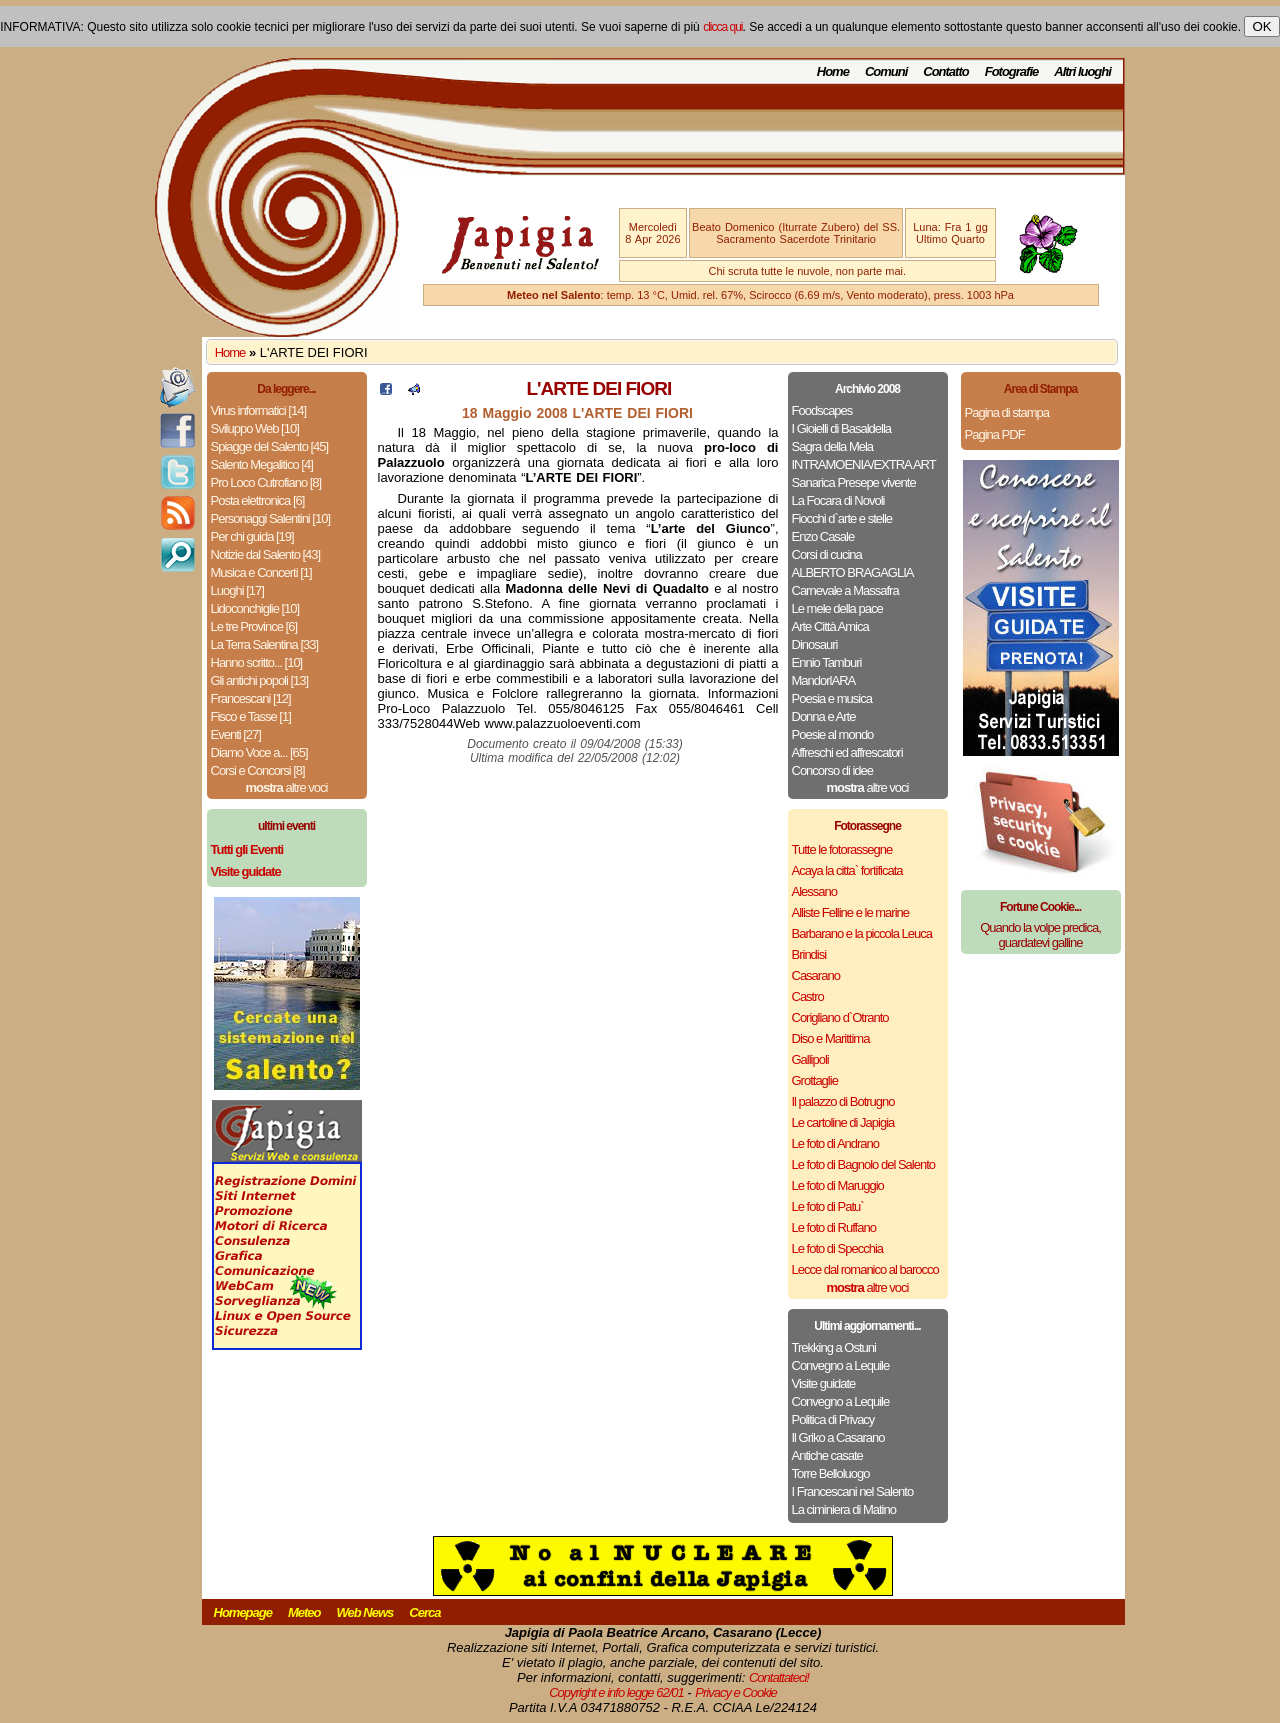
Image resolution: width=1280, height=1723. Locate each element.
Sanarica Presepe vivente (854, 482)
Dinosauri (815, 644)
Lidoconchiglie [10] (255, 608)
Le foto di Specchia (838, 1248)
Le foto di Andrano (836, 1143)
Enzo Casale (823, 536)
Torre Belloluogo (831, 1473)
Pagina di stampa (1007, 412)
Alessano (814, 891)
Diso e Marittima (831, 1038)
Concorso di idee (833, 770)
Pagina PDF (995, 434)
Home (833, 71)
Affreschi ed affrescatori (847, 752)
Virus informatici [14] (259, 410)
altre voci (287, 787)
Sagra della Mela (833, 446)
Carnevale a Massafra (845, 590)
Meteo (304, 1612)
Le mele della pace (837, 608)
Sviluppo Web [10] (255, 428)
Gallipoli (810, 1059)
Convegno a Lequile (841, 1365)
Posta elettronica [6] (258, 500)
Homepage (243, 1612)
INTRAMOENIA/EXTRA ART (864, 464)
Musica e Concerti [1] (261, 572)
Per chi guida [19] (252, 536)
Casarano (816, 975)
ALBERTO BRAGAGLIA (853, 572)
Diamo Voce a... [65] (259, 752)
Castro (808, 996)
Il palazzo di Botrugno (843, 1101)
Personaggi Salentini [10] (271, 518)
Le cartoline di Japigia (843, 1122)
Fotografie (1012, 71)
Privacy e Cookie (736, 1692)
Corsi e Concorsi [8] (258, 770)
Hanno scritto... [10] (257, 662)
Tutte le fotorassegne (842, 849)
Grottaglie (815, 1080)
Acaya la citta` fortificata (847, 870)
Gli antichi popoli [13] (260, 680)
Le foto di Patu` (828, 1206)
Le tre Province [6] (254, 626)
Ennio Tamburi (827, 662)
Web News (365, 1612)
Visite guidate (824, 1383)
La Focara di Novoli (838, 500)
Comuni (886, 71)
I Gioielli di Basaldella (842, 428)
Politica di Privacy (833, 1419)
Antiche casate (827, 1455)
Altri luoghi (1082, 71)
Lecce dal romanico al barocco (865, 1269)
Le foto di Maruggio (838, 1185)
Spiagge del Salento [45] (270, 446)
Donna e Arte (824, 716)
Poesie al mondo (833, 734)
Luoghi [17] (237, 590)
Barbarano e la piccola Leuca (862, 933)
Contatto (945, 71)
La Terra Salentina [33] (265, 644)
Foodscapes (822, 410)
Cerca (424, 1612)
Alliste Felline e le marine (851, 912)
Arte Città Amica (830, 626)
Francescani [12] (251, 698)
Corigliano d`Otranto (840, 1017)
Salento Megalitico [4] (262, 464)
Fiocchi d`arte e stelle (842, 518)
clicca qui (722, 27)
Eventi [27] (236, 734)
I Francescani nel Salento (853, 1491)
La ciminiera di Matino (844, 1509)
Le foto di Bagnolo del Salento (863, 1164)
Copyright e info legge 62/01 (616, 1692)
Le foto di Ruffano (834, 1227)
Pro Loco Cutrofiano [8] (266, 482)
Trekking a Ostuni (834, 1347)
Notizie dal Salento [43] (266, 554)
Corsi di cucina (827, 554)
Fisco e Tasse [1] (251, 716)
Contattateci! (779, 1677)
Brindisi (809, 954)
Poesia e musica (832, 698)
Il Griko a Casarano (838, 1437)
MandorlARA (824, 680)
